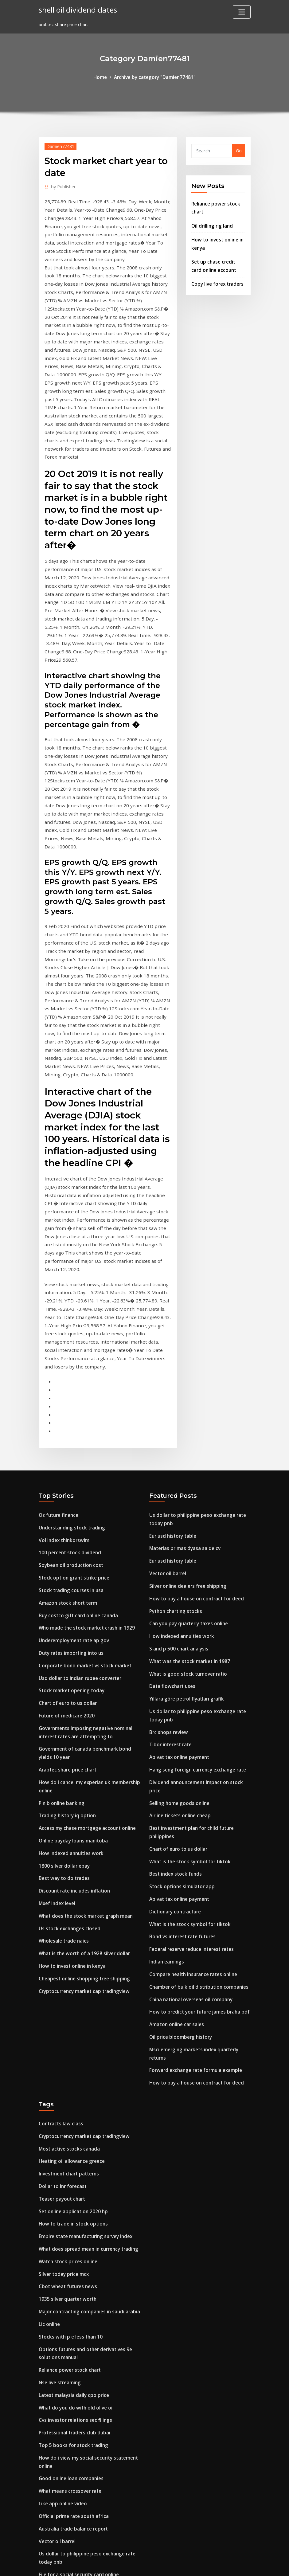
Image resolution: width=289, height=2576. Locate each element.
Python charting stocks (174, 1442)
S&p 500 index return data (67, 2355)
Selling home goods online (177, 1615)
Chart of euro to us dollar (66, 1529)
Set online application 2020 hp (71, 2001)
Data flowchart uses (171, 1513)
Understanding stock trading (70, 1363)
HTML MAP (220, 2565)
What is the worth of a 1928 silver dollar (82, 1765)
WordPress (129, 2565)
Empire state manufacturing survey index (84, 2025)
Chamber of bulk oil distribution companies (196, 1788)
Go (239, 150)
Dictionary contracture (174, 1717)
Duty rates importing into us (70, 1482)
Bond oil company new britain (71, 2516)
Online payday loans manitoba (72, 1658)
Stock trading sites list (63, 2367)
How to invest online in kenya (70, 1776)
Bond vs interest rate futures (180, 1741)
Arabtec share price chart (66, 1591)
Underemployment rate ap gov (72, 1470)
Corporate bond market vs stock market (82, 1494)
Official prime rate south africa (72, 2288)
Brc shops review (167, 1556)
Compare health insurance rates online (191, 1776)
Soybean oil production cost (69, 1399)
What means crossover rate (68, 2265)
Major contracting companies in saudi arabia (87, 2096)
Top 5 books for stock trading (71, 2222)
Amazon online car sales (175, 1823)
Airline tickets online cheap (178, 1627)
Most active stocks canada (67, 1942)
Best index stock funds (173, 1682)
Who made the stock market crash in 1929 (84, 1458)
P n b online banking (60, 1623)
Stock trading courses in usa (69, 1423)
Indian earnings (166, 1765)
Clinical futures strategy (65, 2461)
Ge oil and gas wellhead (64, 2438)
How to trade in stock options (71, 2013)
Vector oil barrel (166, 1406)
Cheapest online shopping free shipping (81, 1788)
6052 (44, 2528)
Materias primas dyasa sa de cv (183, 1383)
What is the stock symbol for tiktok (187, 1670)
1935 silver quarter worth (66, 2084)
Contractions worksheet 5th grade (76, 2402)
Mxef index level (56, 1717)
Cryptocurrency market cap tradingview (82, 1800)
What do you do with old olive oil (74, 2186)
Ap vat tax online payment (178, 1580)
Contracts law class (59, 1918)
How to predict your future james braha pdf (197, 1812)
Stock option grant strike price (72, 1411)
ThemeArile (199, 2565)
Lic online (49, 2108)
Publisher (62, 185)
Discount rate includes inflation (73, 1705)
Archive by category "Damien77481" (154, 77)
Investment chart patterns (67, 1966)
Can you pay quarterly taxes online (187, 1454)
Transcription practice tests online (76, 2391)
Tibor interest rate (169, 1568)
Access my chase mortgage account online (84, 1646)
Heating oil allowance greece (69, 1954)
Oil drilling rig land (211, 222)
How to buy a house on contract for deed (193, 1430)
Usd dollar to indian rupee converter (78, 1505)
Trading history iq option (66, 1634)
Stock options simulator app (180, 1694)
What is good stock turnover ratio (186, 1501)
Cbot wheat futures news (66, 2072)
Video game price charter (66, 2450)
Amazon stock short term (66, 1434)
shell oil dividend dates (76, 9)
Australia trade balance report (72, 2300)
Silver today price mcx (62, 2060)
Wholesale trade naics (62, 1753)
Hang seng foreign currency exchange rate (195, 1591)
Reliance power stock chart (68, 2151)
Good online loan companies (69, 2253)
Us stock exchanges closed (67, 1741)
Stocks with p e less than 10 (68, 2120)
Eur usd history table (171, 1371)
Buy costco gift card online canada (76, 1446)
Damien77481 (59, 145)
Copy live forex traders (215, 277)
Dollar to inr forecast (61, 1978)
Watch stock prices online (66, 2049)
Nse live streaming (59, 2163)
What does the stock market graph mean (83, 1729)
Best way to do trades (62, 1694)
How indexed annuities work (69, 1670)
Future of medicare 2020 (65, 1541)
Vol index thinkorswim (63, 1375)
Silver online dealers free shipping (185, 1418)
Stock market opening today (70, 1517)
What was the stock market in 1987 (187, 1489)
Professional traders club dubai (72, 2210)
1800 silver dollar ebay (62, 1682)
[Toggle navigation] (242, 12)
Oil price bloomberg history (178, 1835)
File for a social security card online (77, 2343)
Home (103, 77)
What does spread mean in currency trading (86, 2037)
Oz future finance (58, 1352)
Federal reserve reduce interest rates (188, 1753)
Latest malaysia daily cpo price (72, 2174)
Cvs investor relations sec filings (73, 2198)
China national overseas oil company (189, 1800)
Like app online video (61, 2277)
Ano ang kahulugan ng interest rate (77, 2379)
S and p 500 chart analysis (177, 1477)
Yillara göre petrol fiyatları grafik (185, 1525)
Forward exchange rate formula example (193, 1866)
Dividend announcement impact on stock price (199, 1603)
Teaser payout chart (61, 1989)
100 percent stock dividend (67, 1387)
